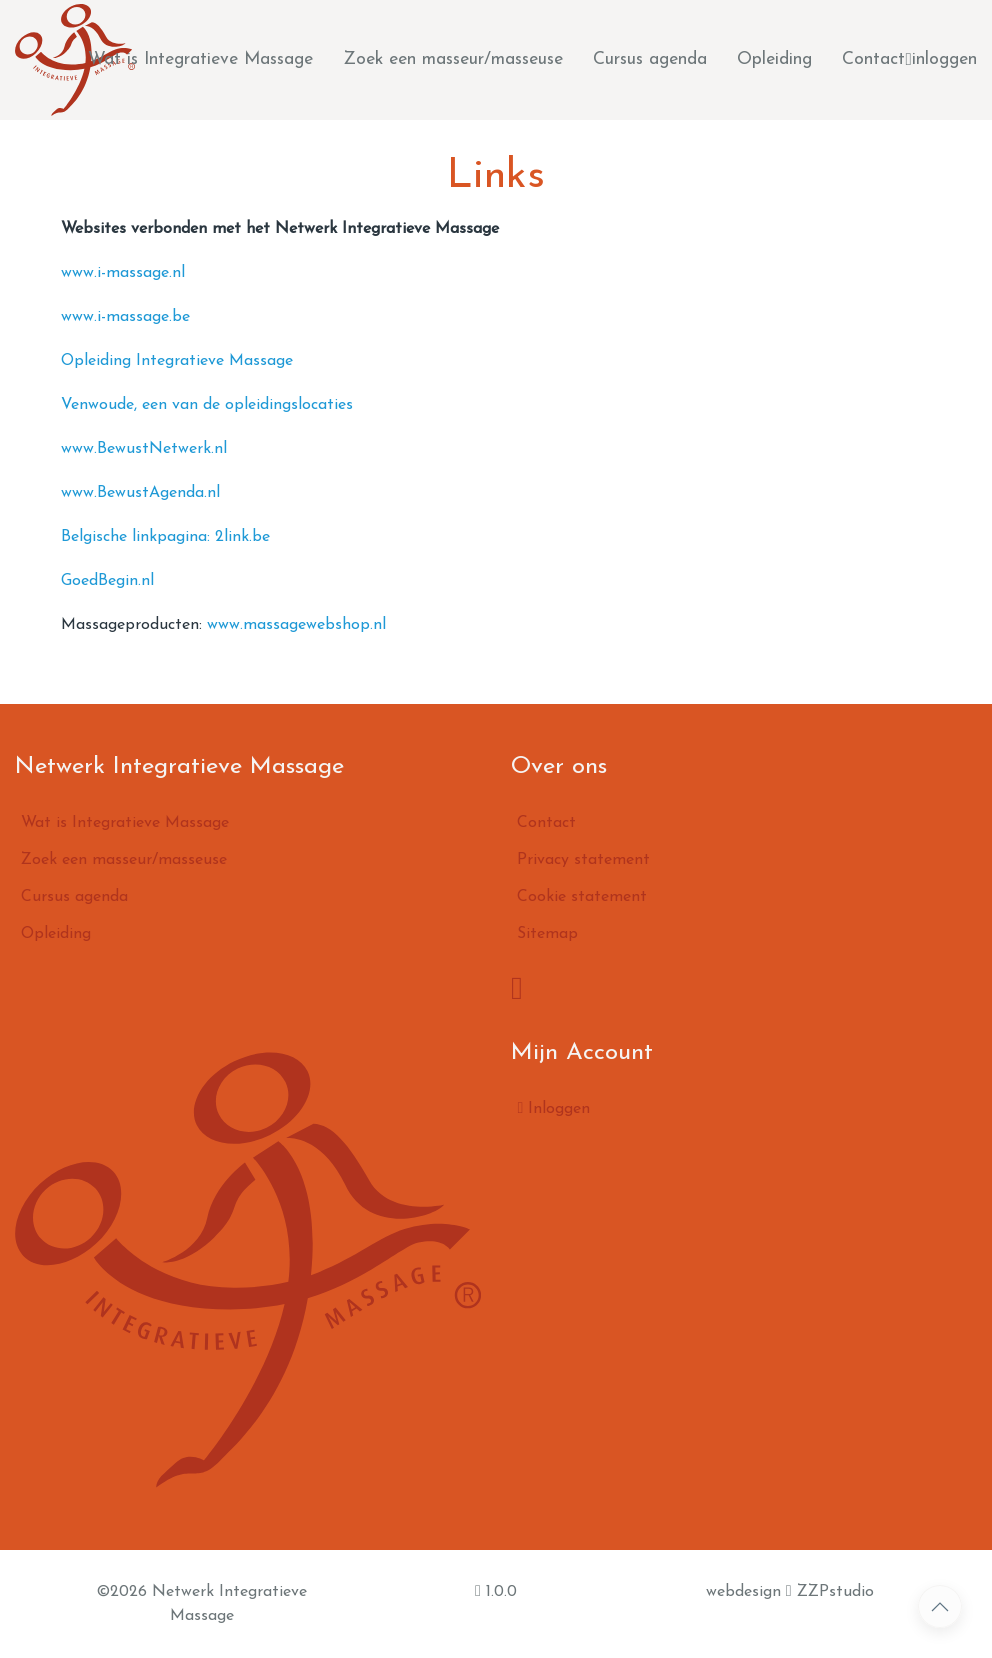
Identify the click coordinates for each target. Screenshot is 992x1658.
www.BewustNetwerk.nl (144, 449)
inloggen (941, 60)
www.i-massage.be (125, 317)
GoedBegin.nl (107, 581)
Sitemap (547, 934)
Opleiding (774, 59)
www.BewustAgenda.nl (140, 493)
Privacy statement (583, 860)
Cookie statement (582, 897)
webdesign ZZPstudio (790, 1591)
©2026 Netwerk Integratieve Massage (201, 1604)
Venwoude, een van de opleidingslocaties (207, 405)
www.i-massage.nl (123, 273)
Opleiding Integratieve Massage (177, 361)
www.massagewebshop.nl (296, 625)
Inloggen (553, 1108)
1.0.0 (496, 1591)
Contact (873, 59)
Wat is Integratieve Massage (200, 59)
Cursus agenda (650, 59)
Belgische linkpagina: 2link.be (165, 537)
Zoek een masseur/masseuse (453, 59)
